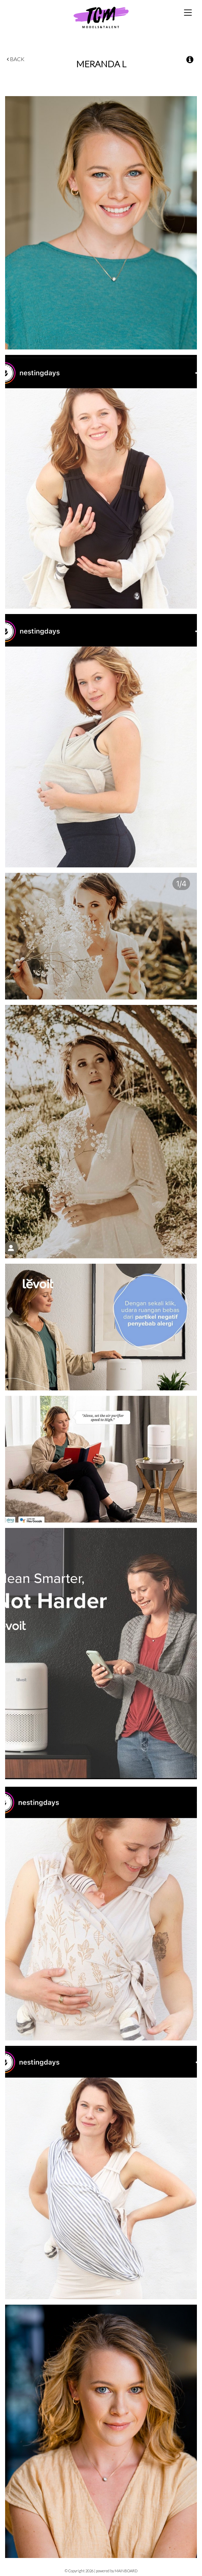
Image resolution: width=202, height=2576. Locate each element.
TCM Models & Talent (101, 17)
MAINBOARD (126, 2571)
